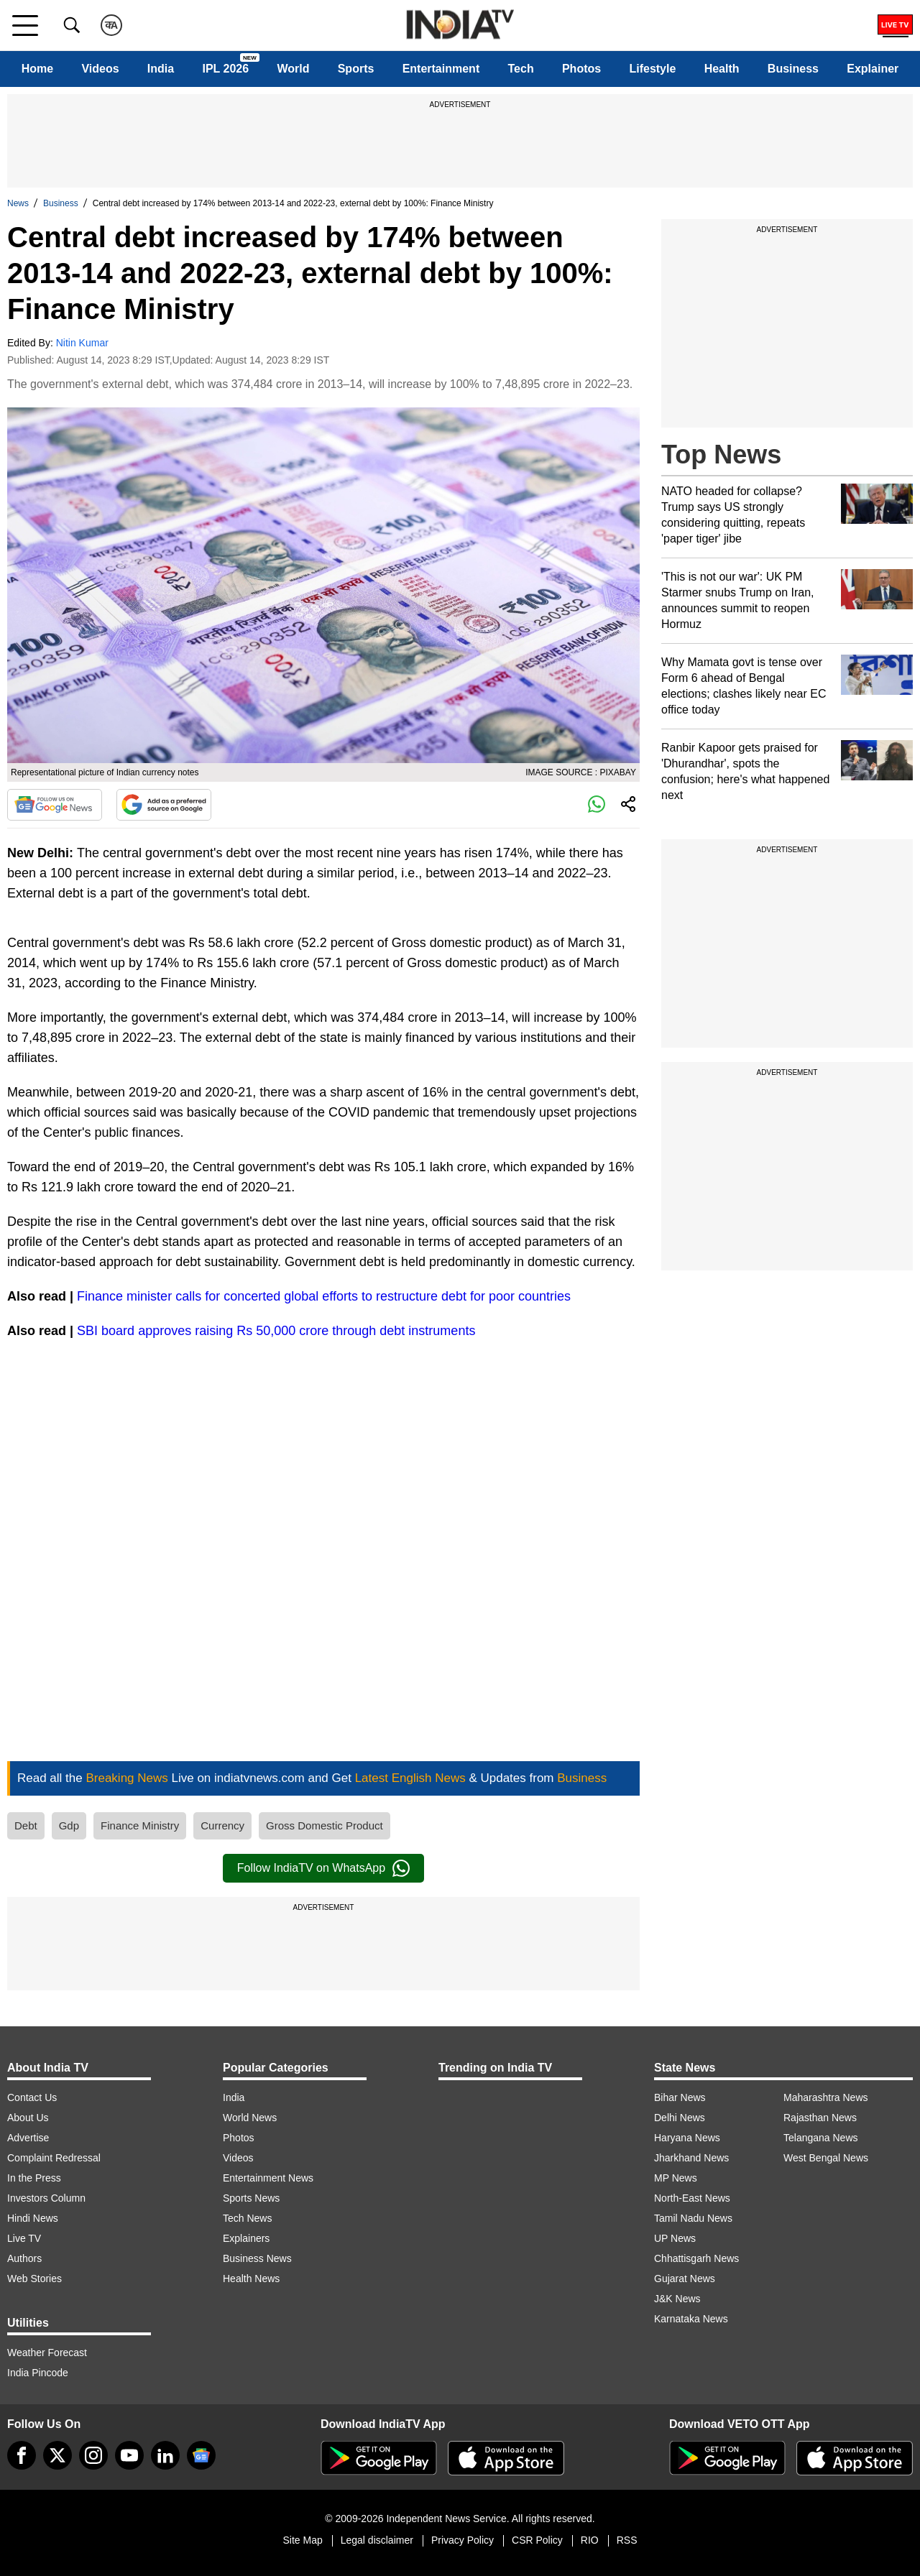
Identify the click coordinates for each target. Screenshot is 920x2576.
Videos (100, 69)
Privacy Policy (462, 2540)
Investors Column (46, 2198)
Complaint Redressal (54, 2158)
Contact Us (32, 2097)
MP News (675, 2178)
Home (37, 69)
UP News (675, 2238)
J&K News (677, 2298)
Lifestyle (652, 69)
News (18, 203)
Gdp (69, 1825)
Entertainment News (268, 2178)
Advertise (28, 2137)
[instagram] (93, 2455)
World (293, 69)
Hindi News (32, 2218)
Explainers (246, 2238)
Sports (356, 69)
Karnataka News (691, 2319)
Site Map (302, 2540)
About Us (28, 2117)
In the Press (34, 2178)
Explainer (872, 69)
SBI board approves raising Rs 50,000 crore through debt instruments (276, 1331)
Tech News (247, 2218)
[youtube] (129, 2455)
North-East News (692, 2198)
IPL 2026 (225, 69)
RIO (590, 2540)
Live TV (24, 2238)
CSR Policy (537, 2540)
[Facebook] (21, 2455)
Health (722, 69)
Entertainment (441, 69)
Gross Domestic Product (324, 1825)
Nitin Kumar (82, 342)
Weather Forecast (47, 2352)
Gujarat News (684, 2278)
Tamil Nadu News (693, 2218)
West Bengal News (825, 2158)
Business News (257, 2258)
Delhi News (679, 2117)
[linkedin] (165, 2455)
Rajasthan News (820, 2117)
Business (793, 69)
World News (250, 2117)
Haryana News (687, 2137)
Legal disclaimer (377, 2540)
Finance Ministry (140, 1825)
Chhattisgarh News (696, 2258)
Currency (222, 1825)
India (160, 69)
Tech (521, 69)
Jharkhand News (691, 2158)
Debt (25, 1825)
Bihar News (680, 2097)
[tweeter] (57, 2455)
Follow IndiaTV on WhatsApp (323, 1868)
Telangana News (820, 2137)
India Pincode (37, 2372)
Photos (581, 69)
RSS (627, 2540)
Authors (24, 2258)
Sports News (251, 2198)
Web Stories (34, 2278)
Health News (251, 2278)
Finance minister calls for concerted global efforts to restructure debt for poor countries (324, 1296)
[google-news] (201, 2455)
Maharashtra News (825, 2097)
